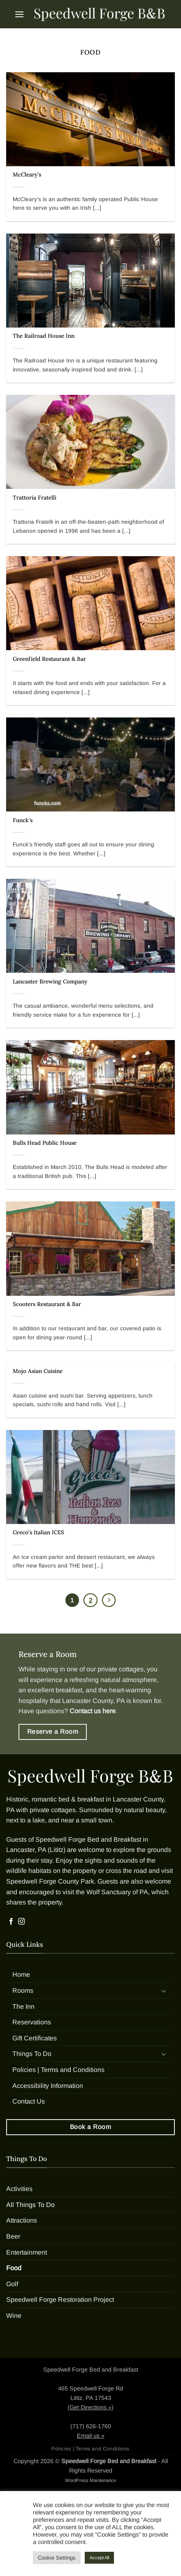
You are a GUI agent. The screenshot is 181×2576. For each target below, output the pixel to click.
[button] (19, 14)
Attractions (21, 2220)
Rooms (22, 1990)
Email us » (90, 2435)
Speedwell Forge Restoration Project (60, 2299)
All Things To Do (30, 2204)
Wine (13, 2315)
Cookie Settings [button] (57, 2558)
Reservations (31, 2022)
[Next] (109, 1600)
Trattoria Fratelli (34, 497)
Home (21, 1974)
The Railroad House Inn (43, 335)
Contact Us (28, 2101)
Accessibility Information (47, 2085)
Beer (13, 2236)
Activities (19, 2188)
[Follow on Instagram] (21, 1921)
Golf (12, 2283)
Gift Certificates (34, 2038)
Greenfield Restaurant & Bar (49, 658)
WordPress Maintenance (90, 2480)
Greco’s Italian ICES (38, 1532)
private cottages (120, 1669)
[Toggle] (164, 1991)
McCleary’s (27, 174)
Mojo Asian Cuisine (38, 1371)
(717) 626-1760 (90, 2426)
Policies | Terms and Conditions (58, 2069)
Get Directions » (90, 2407)
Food (13, 2267)
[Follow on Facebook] (11, 1921)
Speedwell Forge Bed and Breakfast (88, 1839)
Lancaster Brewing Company (50, 981)
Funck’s (22, 820)
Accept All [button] (99, 2557)
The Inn (23, 2006)
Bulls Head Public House (45, 1142)
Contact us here (93, 1710)
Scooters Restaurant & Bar (47, 1304)
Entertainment (26, 2252)
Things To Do (31, 2053)
